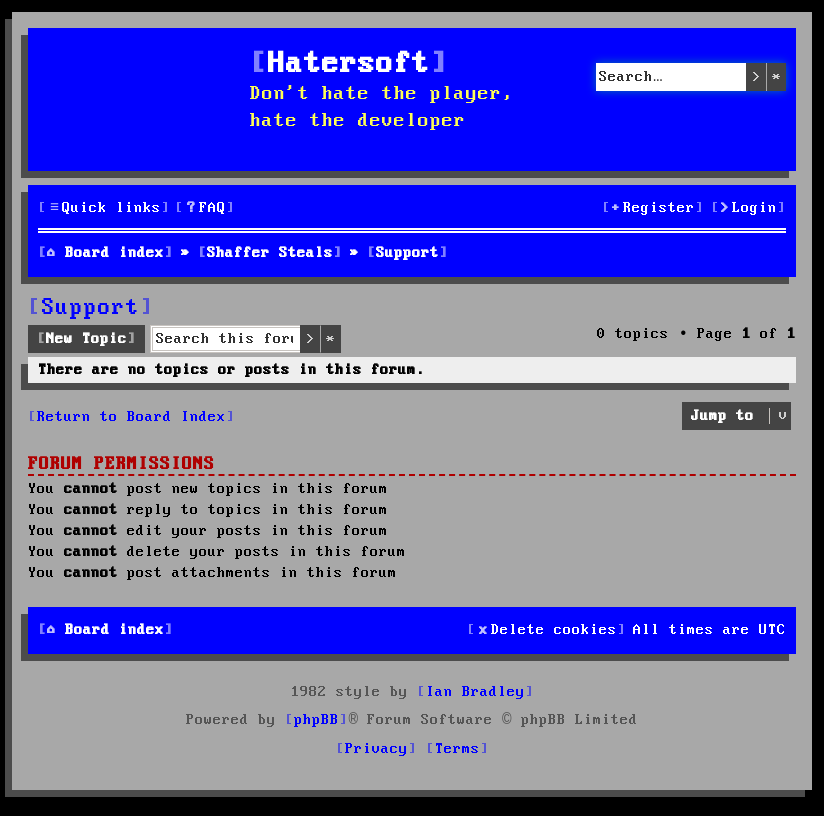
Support (91, 308)
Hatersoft (349, 64)
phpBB (316, 720)
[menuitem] (205, 208)
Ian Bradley (475, 692)
